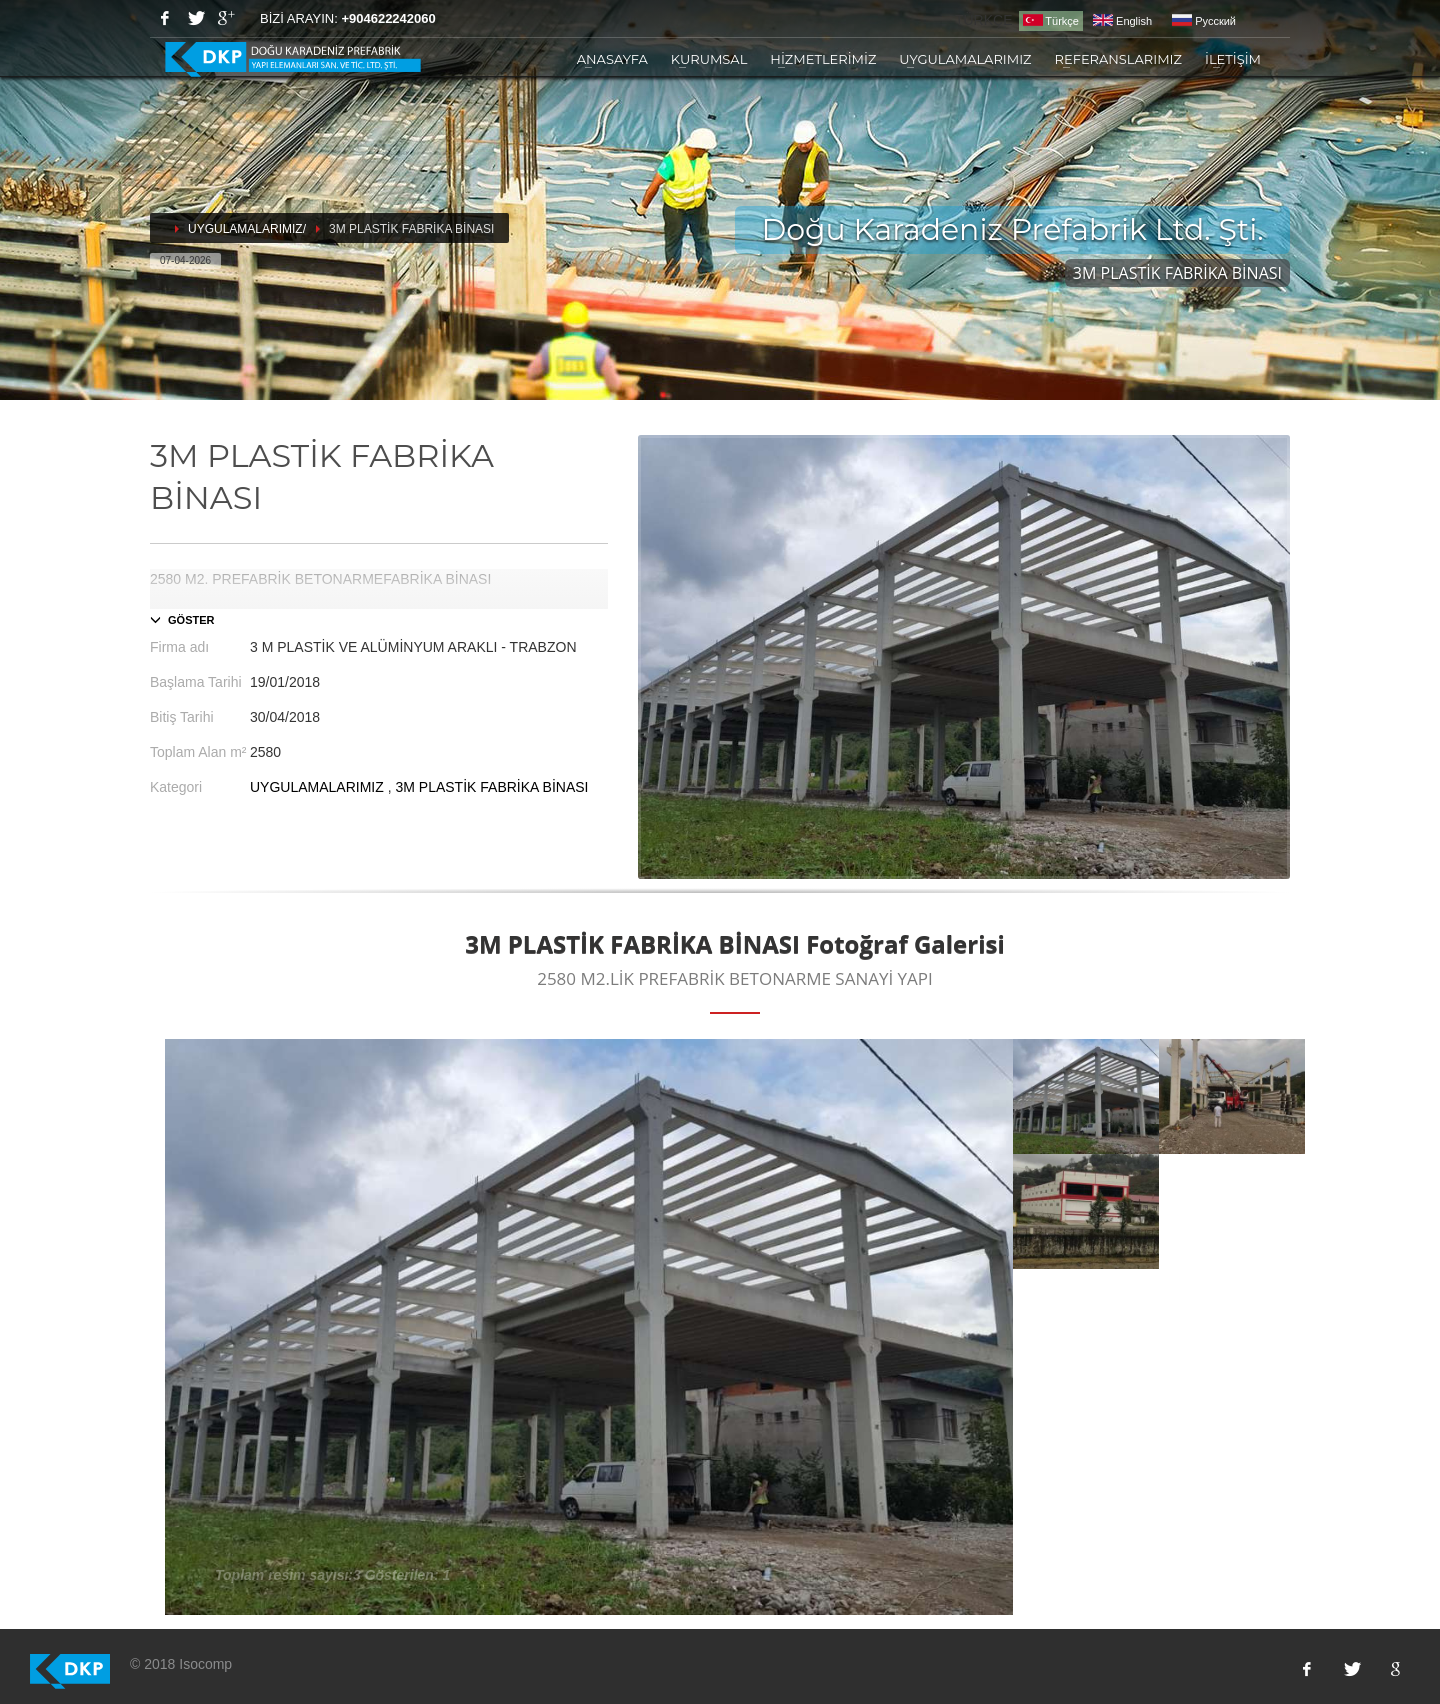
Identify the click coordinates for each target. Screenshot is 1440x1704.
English (1122, 21)
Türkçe (1051, 20)
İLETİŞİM (1233, 59)
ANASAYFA (612, 59)
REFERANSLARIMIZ (1118, 59)
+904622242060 (388, 18)
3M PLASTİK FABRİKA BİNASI (491, 787)
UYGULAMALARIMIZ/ (247, 229)
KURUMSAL (709, 59)
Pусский (1204, 21)
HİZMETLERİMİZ (823, 59)
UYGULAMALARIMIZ (965, 59)
